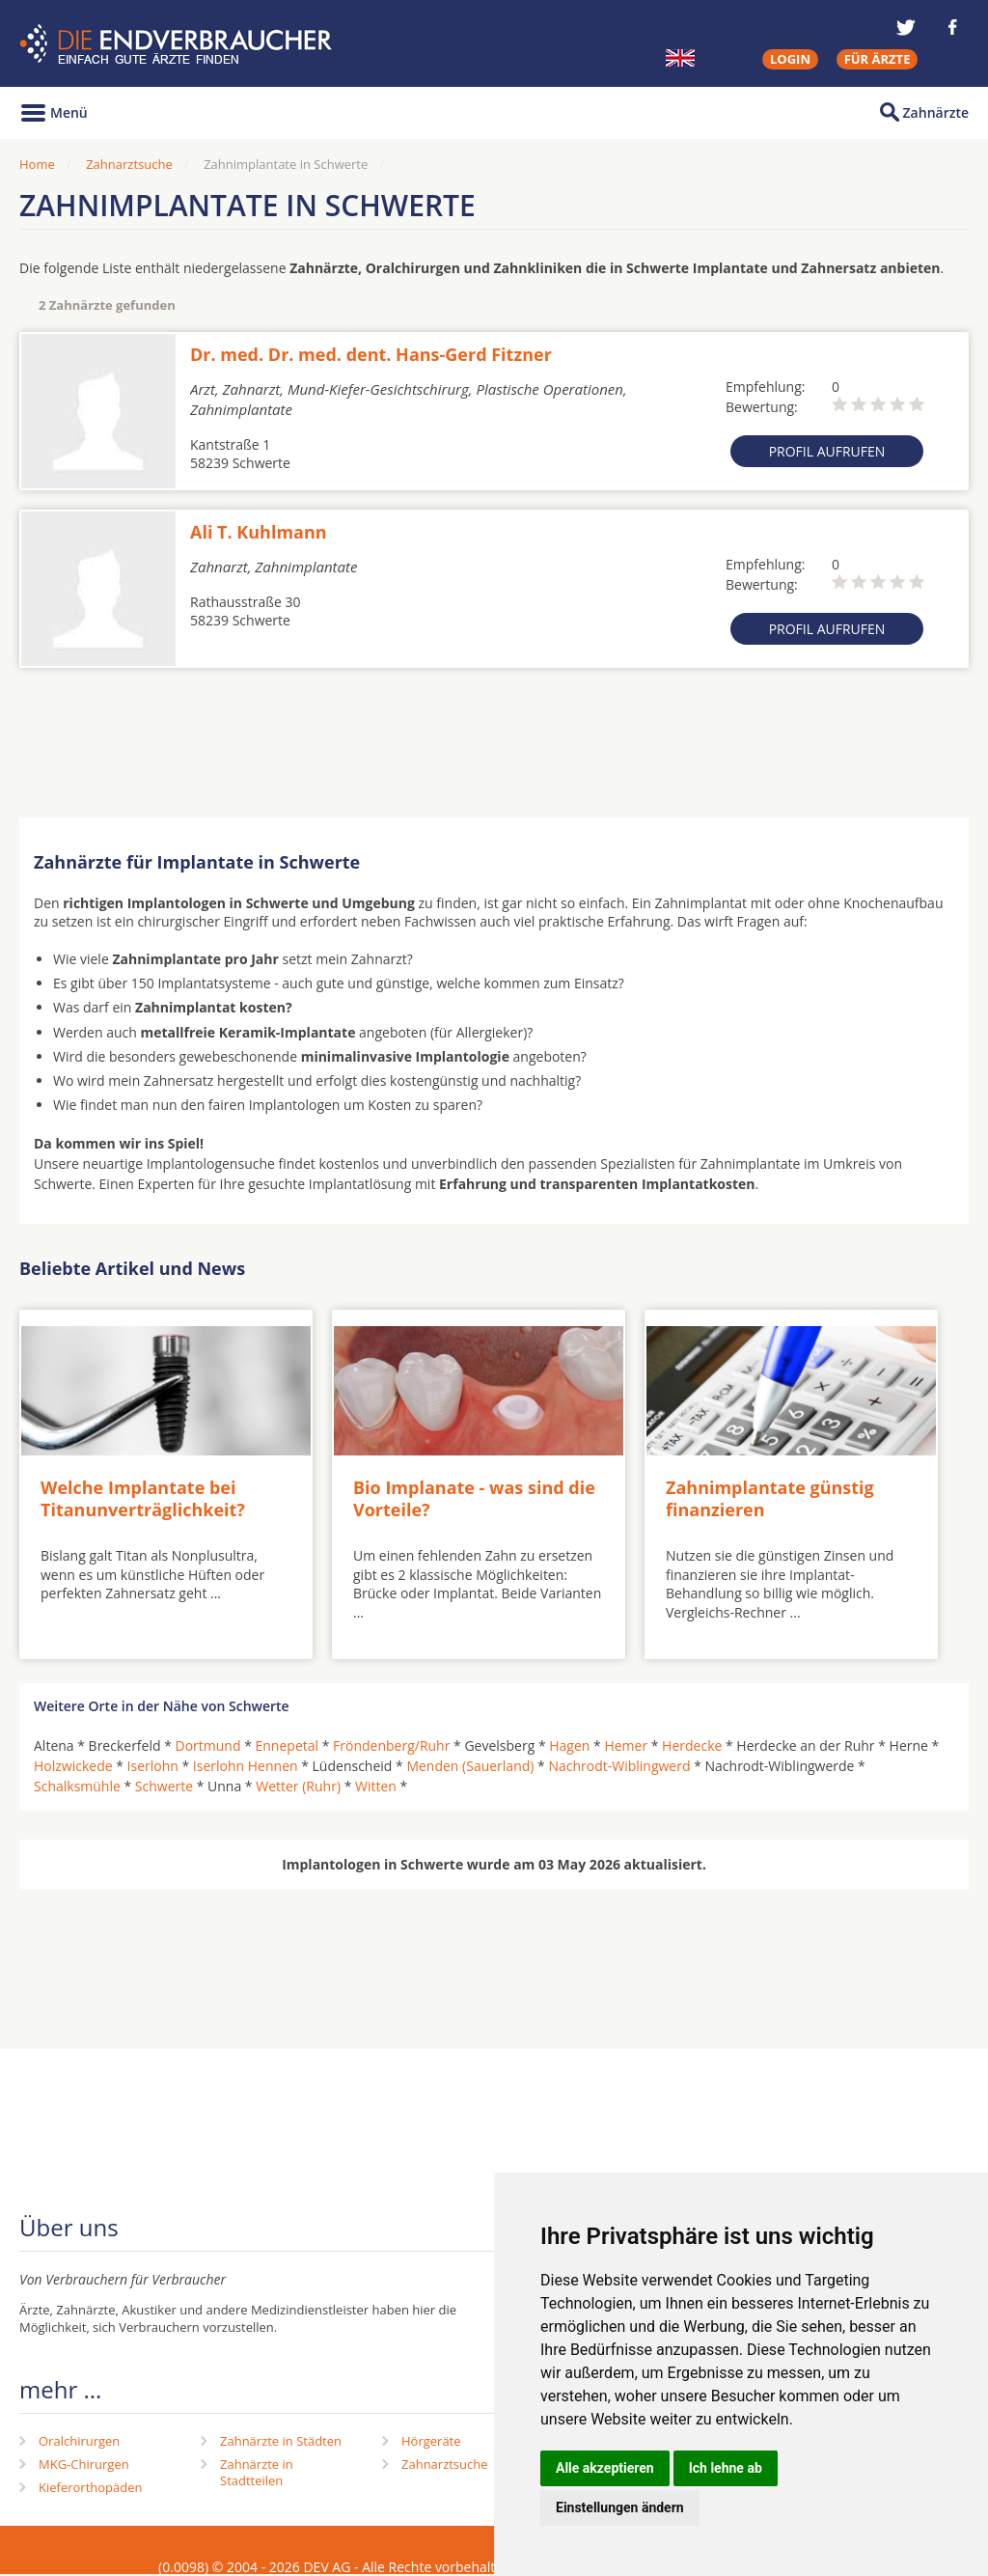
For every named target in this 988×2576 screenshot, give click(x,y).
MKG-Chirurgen (84, 2464)
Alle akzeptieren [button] (605, 2468)
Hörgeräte (431, 2441)
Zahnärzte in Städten (281, 2441)
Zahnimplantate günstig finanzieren (770, 1498)
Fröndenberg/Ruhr (391, 1745)
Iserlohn (152, 1766)
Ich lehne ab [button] (725, 2468)
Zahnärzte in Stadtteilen (256, 2472)
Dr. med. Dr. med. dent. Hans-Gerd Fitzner (371, 354)
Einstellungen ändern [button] (620, 2507)
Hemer (625, 1745)
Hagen (569, 1745)
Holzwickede (73, 1766)
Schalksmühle (77, 1786)
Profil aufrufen (827, 451)
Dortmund (208, 1745)
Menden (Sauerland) (470, 1766)
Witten (376, 1786)
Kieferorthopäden (91, 2487)
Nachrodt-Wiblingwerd (619, 1766)
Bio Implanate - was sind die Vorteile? (474, 1498)
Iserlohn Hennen (245, 1766)
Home (37, 164)
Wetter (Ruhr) (298, 1786)
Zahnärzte (936, 112)
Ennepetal (287, 1745)
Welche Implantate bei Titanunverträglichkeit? (143, 1498)
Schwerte (164, 1786)
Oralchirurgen (79, 2441)
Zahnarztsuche (129, 164)
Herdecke (692, 1745)
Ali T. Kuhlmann (258, 531)
